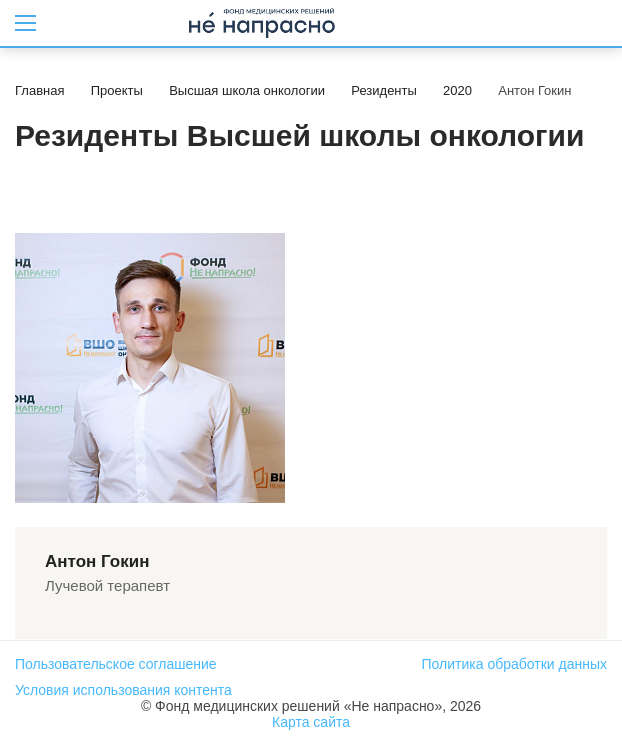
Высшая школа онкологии (247, 90)
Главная (39, 90)
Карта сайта (311, 722)
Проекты (117, 90)
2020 (457, 90)
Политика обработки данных (514, 664)
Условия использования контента (123, 690)
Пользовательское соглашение (116, 664)
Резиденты (384, 90)
